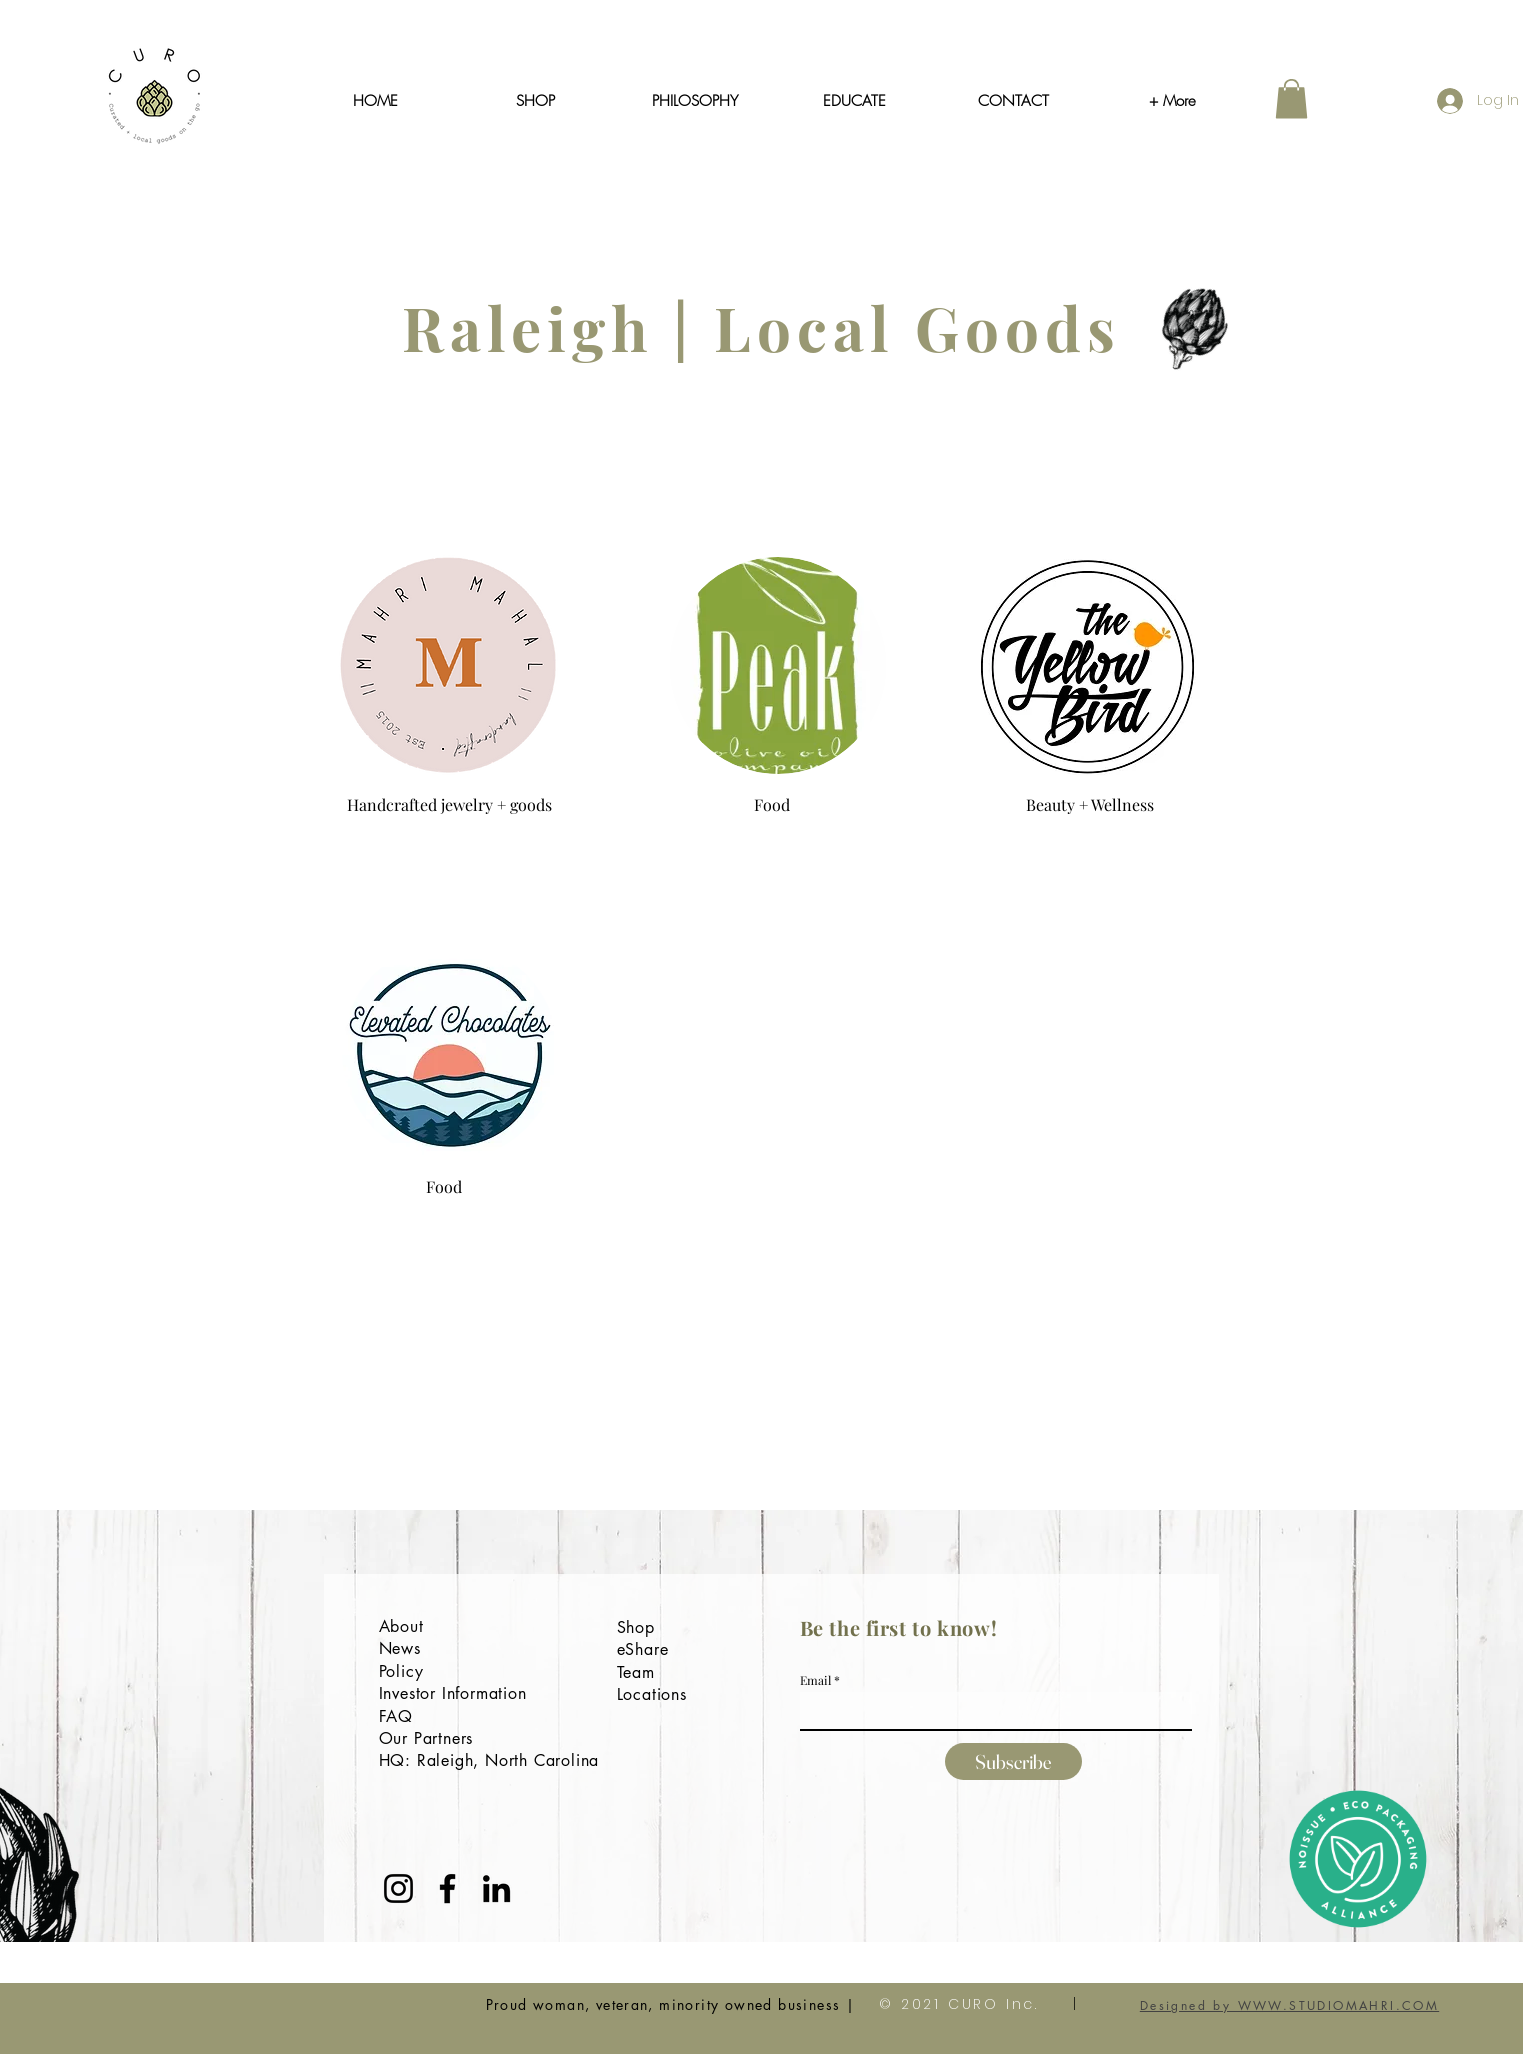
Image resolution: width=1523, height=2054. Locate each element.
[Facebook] (447, 1888)
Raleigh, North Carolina (508, 1760)
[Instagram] (398, 1888)
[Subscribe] (1013, 1761)
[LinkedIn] (496, 1888)
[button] (1291, 98)
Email (815, 1680)
